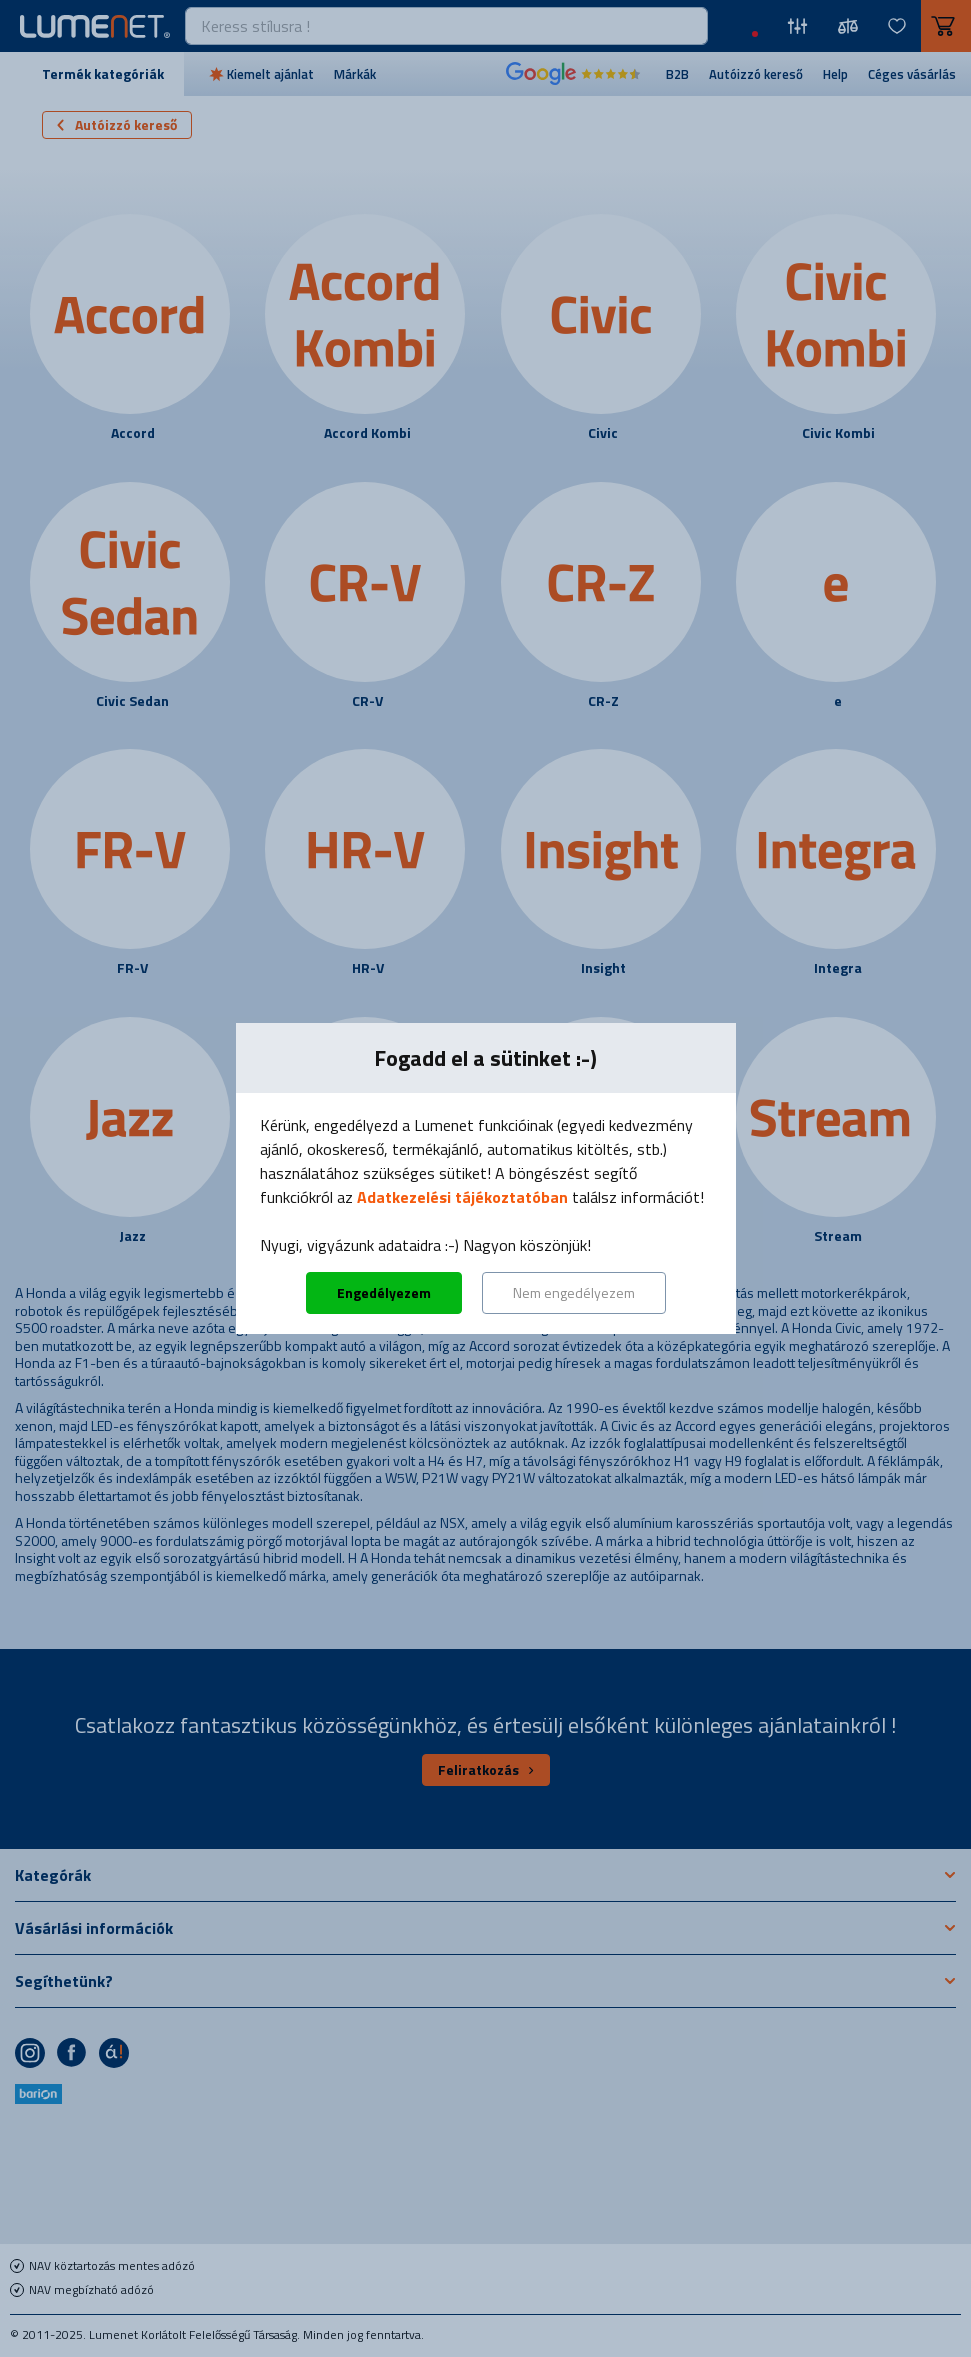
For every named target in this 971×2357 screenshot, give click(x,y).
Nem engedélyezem (574, 1292)
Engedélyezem (384, 1292)
